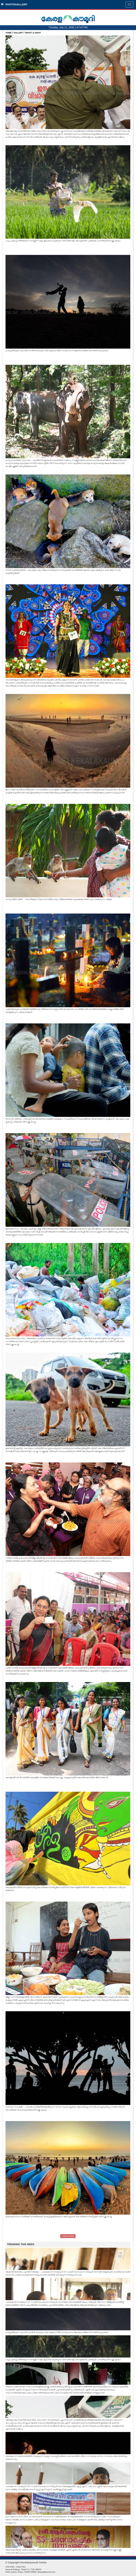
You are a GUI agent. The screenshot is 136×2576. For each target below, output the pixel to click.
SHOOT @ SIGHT (33, 33)
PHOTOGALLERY (14, 4)
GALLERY (18, 33)
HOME (9, 33)
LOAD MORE (68, 2236)
